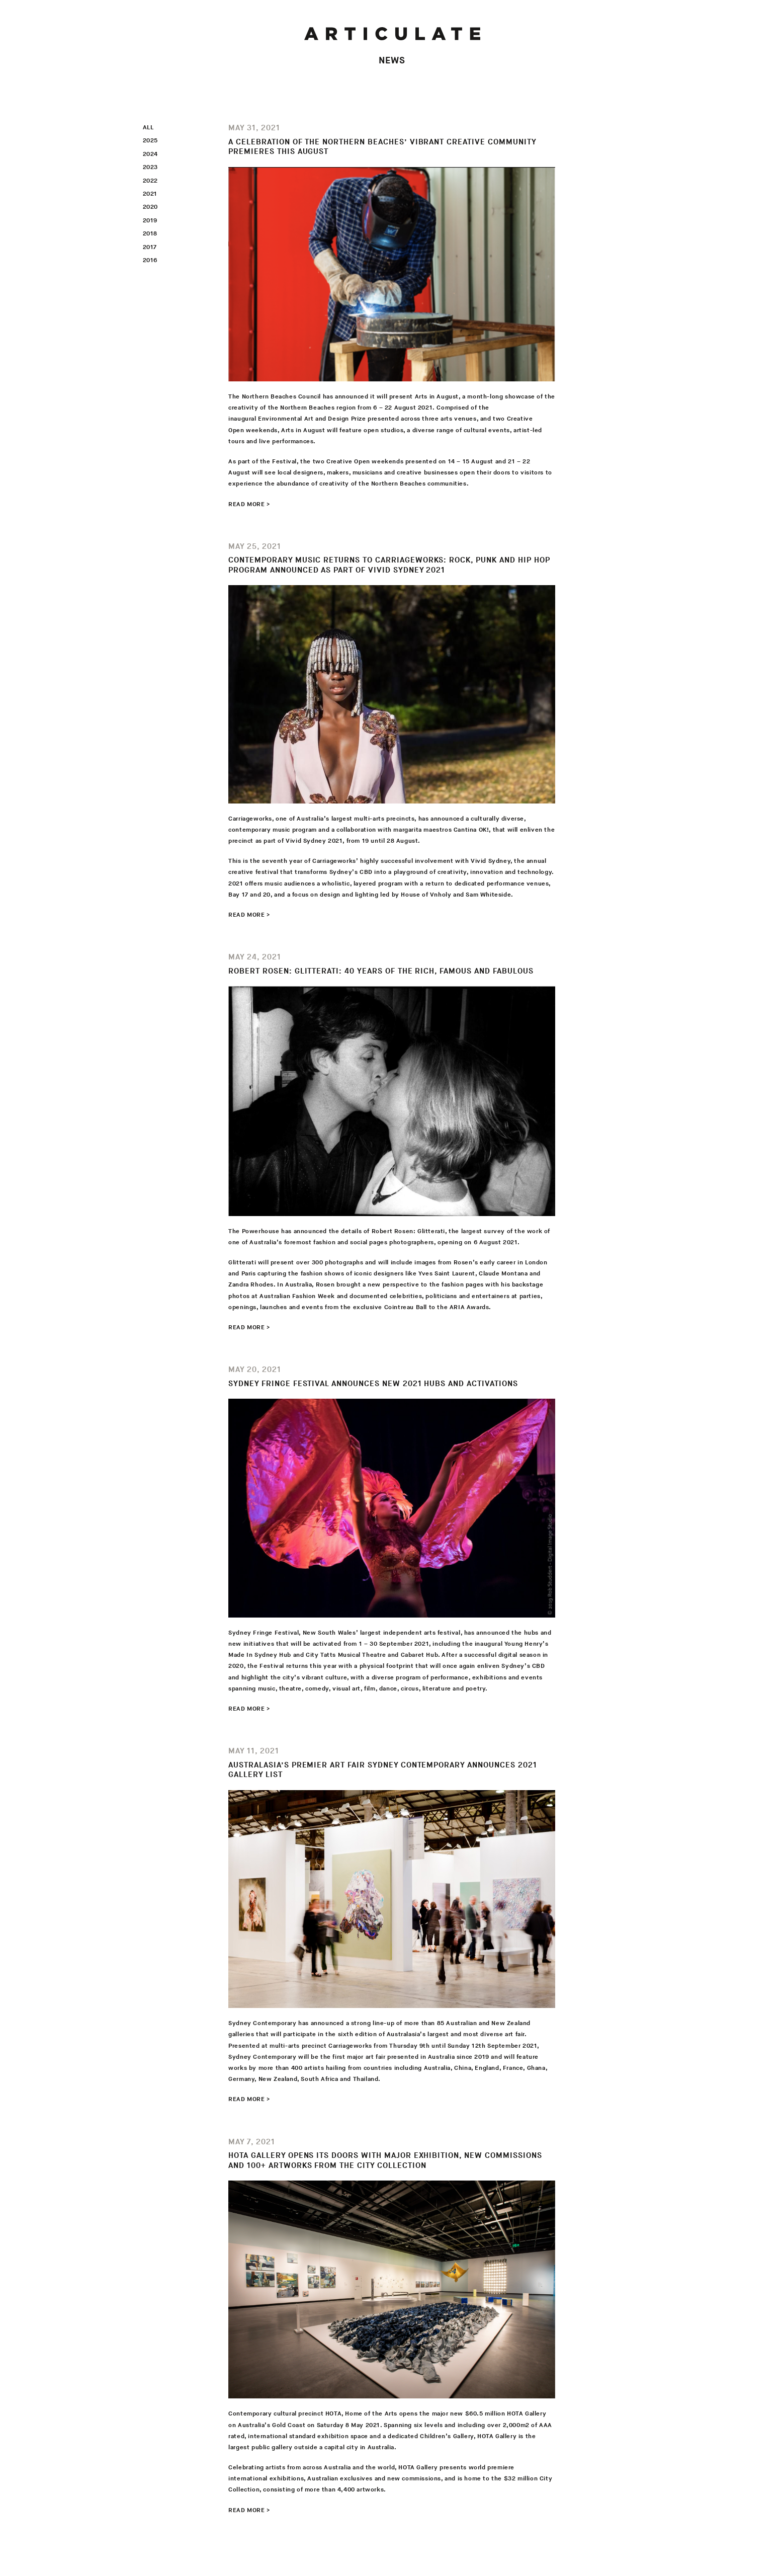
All (148, 127)
